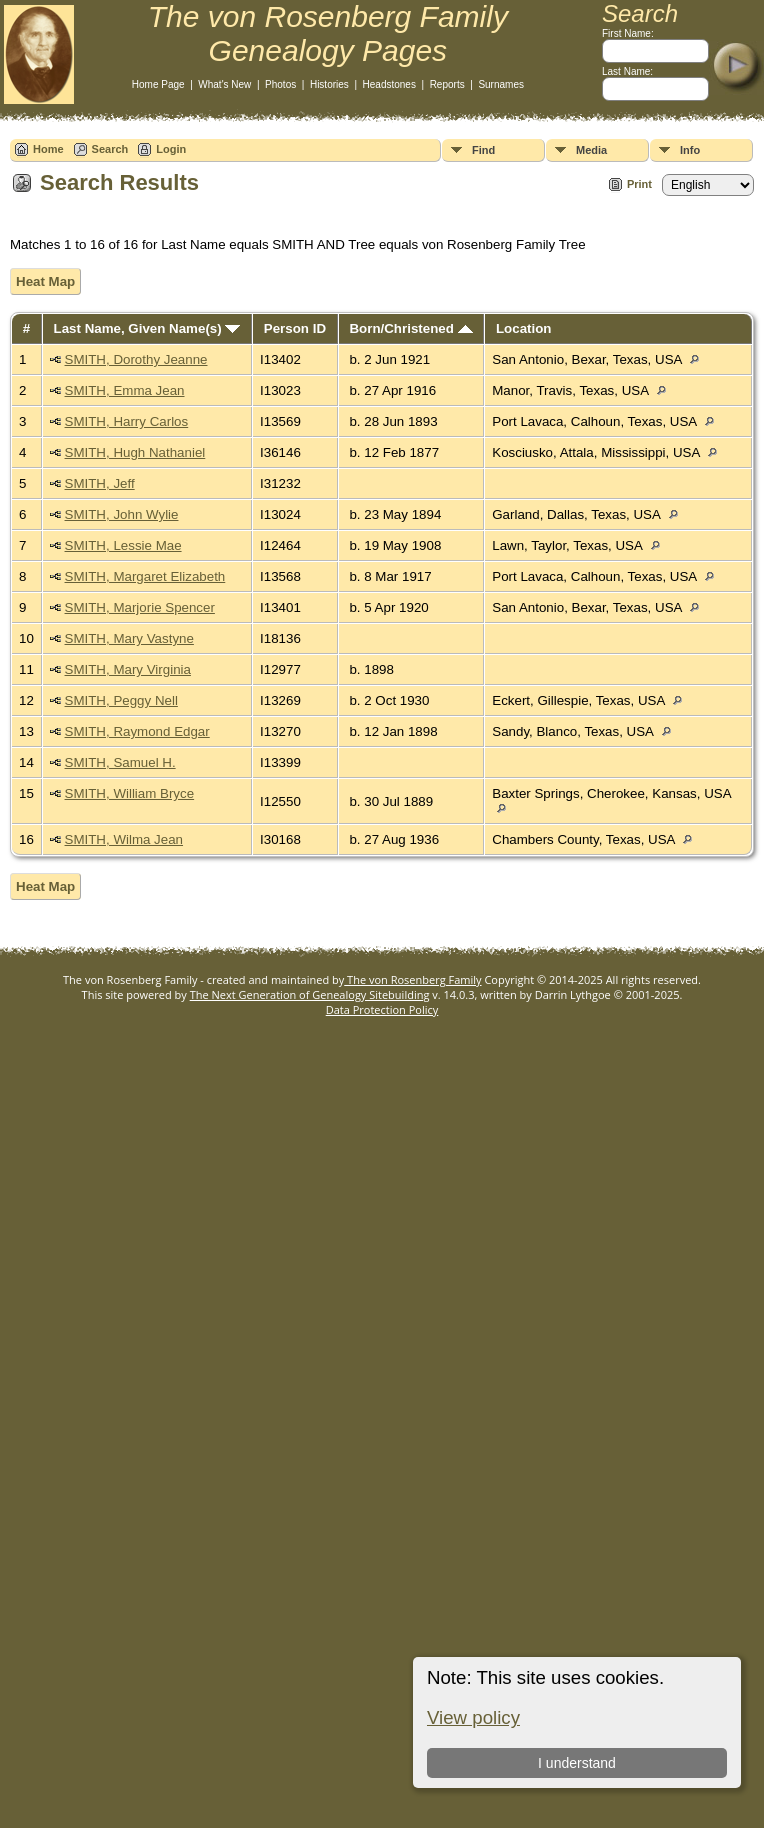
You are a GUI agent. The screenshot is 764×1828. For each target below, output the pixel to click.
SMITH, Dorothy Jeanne (136, 359)
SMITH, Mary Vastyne (129, 638)
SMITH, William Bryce (130, 793)
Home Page (158, 84)
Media (591, 150)
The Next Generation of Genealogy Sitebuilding (310, 994)
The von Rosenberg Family (412, 979)
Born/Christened (410, 328)
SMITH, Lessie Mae (123, 545)
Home (48, 149)
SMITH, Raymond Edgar (137, 731)
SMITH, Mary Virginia (128, 669)
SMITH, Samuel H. (120, 762)
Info (690, 150)
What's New (224, 84)
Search (110, 149)
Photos (280, 84)
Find (483, 150)
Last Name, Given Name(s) (147, 328)
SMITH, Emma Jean (125, 390)
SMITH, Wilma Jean (124, 839)
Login (171, 149)
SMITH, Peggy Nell (121, 700)
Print (639, 184)
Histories (329, 84)
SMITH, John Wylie (122, 514)
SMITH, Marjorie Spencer (140, 607)
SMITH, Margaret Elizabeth (145, 576)
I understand (577, 1763)
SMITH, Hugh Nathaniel (135, 452)
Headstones (389, 84)
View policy (473, 1717)
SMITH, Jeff (100, 483)
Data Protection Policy (382, 1009)
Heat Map (45, 281)
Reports (447, 84)
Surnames (501, 84)
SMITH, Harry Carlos (127, 421)
